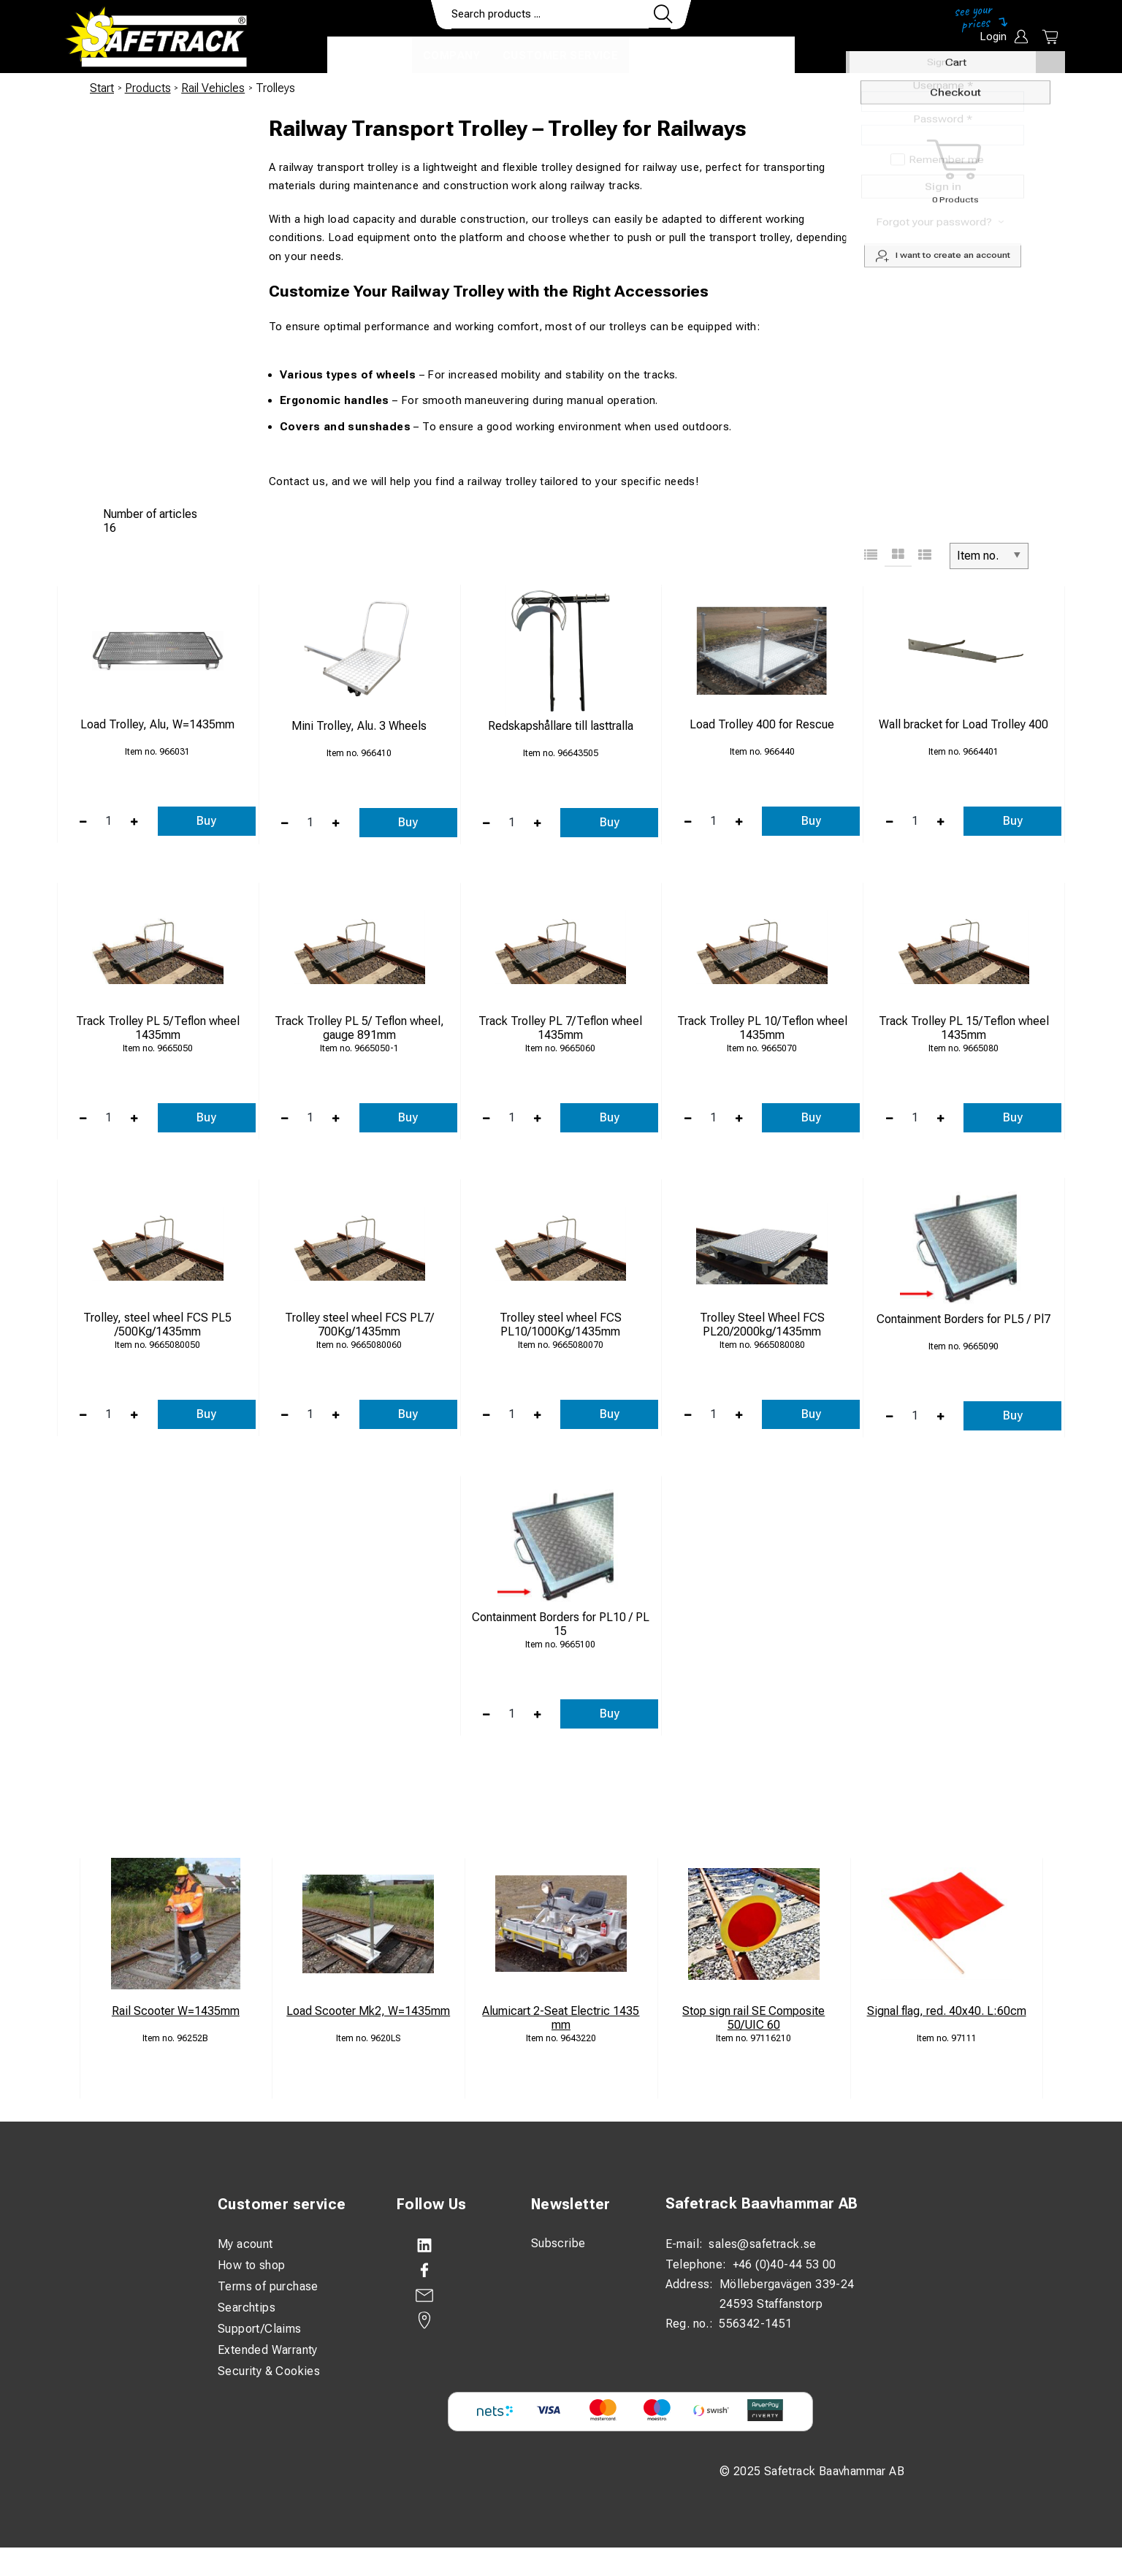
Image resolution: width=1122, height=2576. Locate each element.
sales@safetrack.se (762, 2244)
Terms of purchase (268, 2286)
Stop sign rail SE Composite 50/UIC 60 (753, 2018)
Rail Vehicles (213, 88)
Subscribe (558, 2243)
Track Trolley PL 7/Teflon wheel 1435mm (560, 1028)
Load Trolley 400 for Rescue (762, 724)
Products (369, 55)
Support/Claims (260, 2329)
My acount (245, 2244)
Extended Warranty (268, 2350)
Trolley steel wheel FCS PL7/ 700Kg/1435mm (359, 1324)
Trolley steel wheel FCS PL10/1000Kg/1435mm (561, 1324)
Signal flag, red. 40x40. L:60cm (946, 2011)
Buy (206, 821)
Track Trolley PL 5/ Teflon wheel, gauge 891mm (359, 1028)
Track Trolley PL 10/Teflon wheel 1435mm (762, 1028)
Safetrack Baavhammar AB (761, 2203)
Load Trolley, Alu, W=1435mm (157, 724)
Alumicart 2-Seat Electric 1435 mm (560, 2018)
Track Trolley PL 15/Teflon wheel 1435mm (964, 1028)
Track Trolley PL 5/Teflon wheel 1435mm (158, 1028)
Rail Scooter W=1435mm (176, 2011)
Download (751, 55)
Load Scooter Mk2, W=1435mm (368, 2011)
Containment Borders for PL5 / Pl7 (963, 1319)
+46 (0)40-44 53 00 (784, 2264)
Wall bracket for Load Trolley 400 (963, 724)
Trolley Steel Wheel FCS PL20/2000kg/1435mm (762, 1324)
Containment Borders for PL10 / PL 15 (560, 1624)
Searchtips (246, 2307)
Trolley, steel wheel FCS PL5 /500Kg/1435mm (157, 1324)
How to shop (251, 2265)
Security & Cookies (269, 2371)
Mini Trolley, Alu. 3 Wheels (359, 726)
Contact (668, 55)
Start (102, 88)
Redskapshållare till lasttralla (560, 726)
